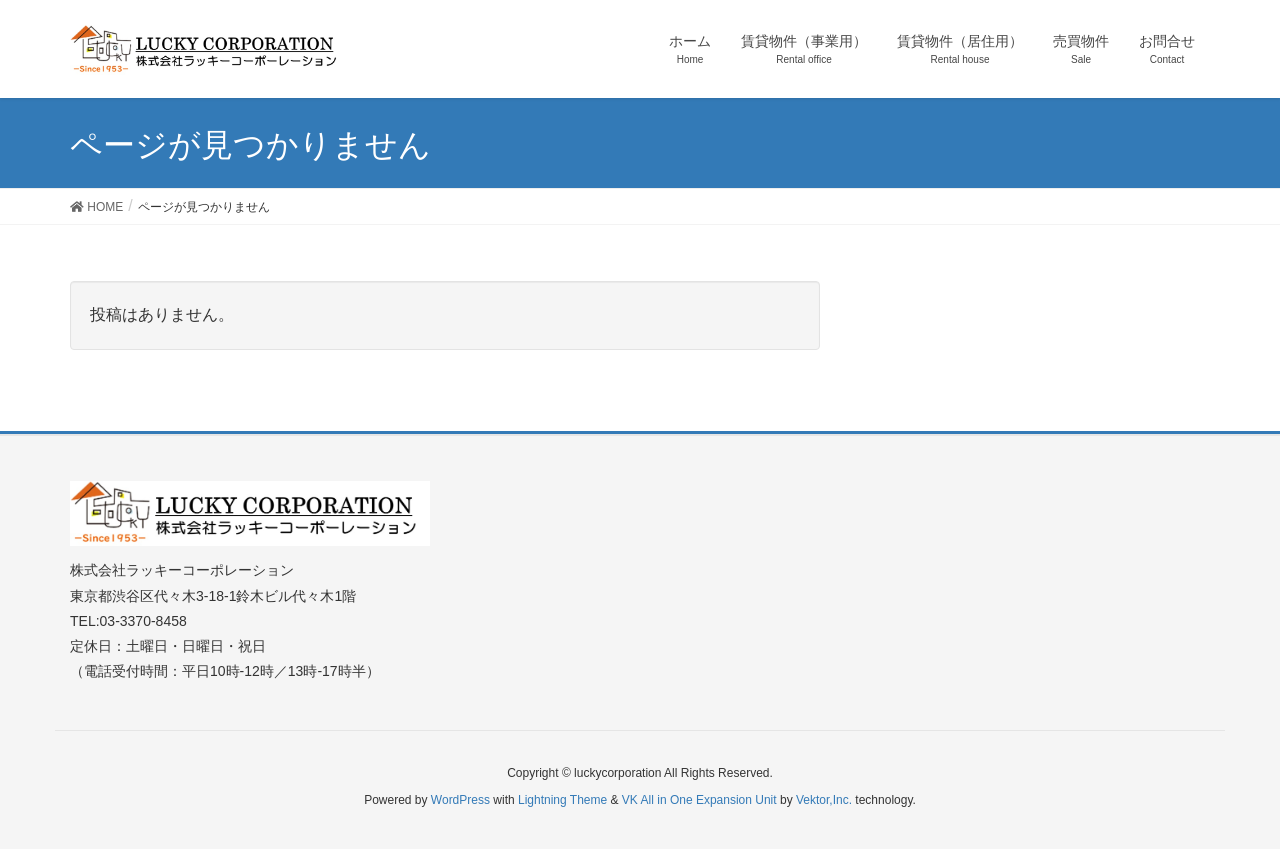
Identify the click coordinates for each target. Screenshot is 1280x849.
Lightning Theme (562, 800)
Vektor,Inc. (824, 800)
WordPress (460, 800)
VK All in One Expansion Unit (699, 800)
